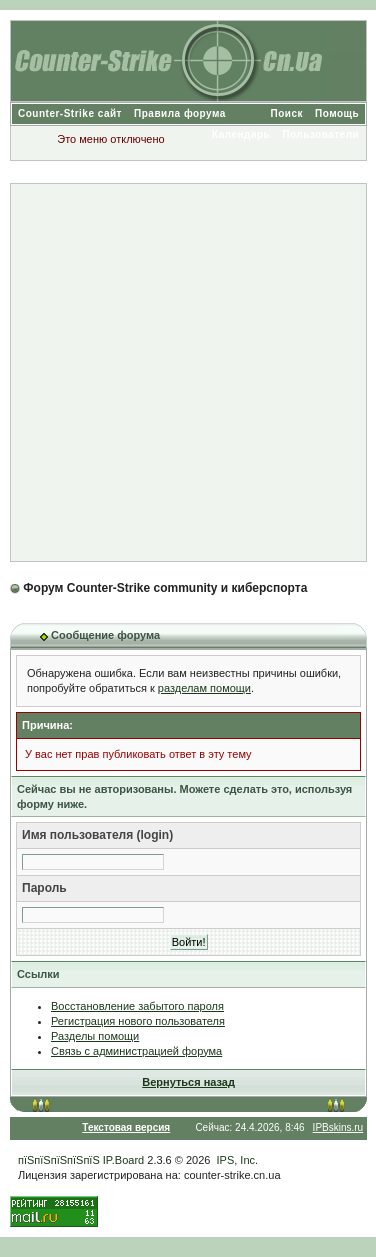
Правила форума (180, 113)
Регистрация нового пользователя (138, 1021)
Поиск (287, 113)
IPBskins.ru (338, 1127)
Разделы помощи (95, 1036)
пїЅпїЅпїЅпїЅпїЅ (59, 1160)
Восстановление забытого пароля (137, 1006)
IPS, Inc (236, 1160)
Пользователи (320, 134)
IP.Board (123, 1160)
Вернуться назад (188, 1082)
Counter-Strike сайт (70, 113)
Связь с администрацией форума (136, 1051)
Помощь (337, 113)
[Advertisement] (187, 372)
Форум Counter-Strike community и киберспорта (165, 588)
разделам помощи (204, 688)
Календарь (241, 134)
